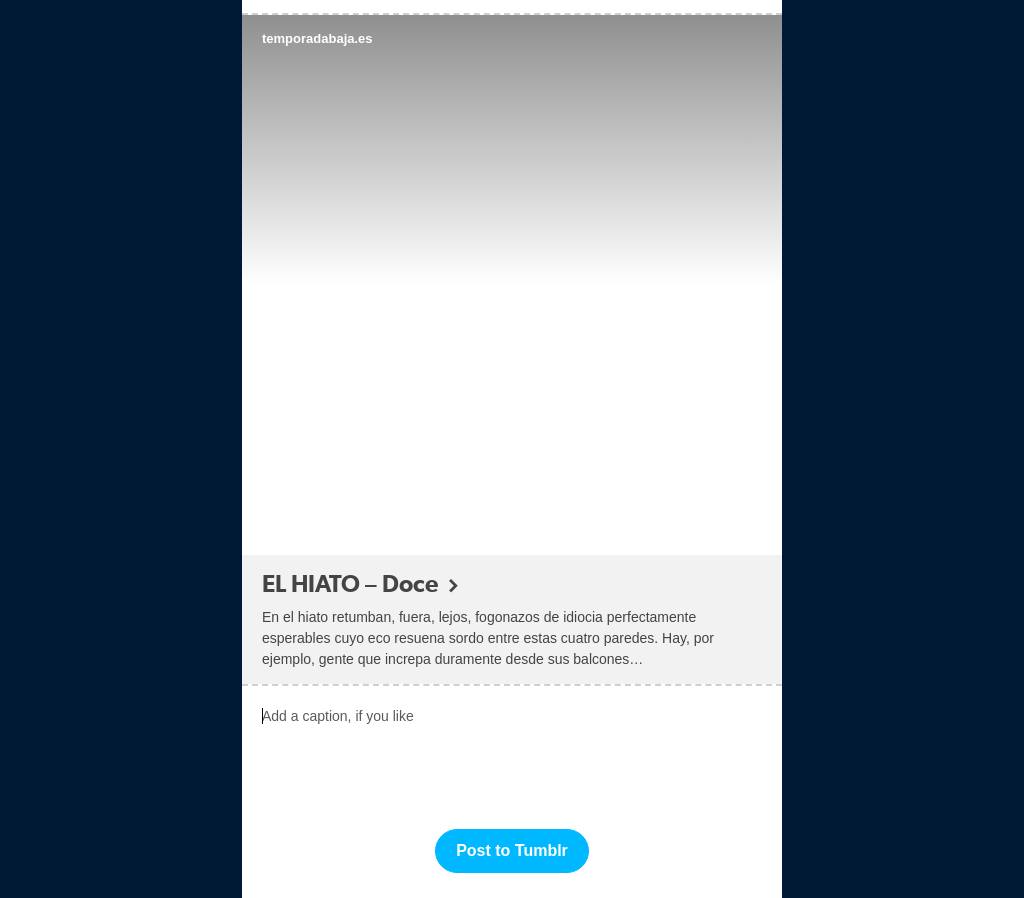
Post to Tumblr (512, 850)
